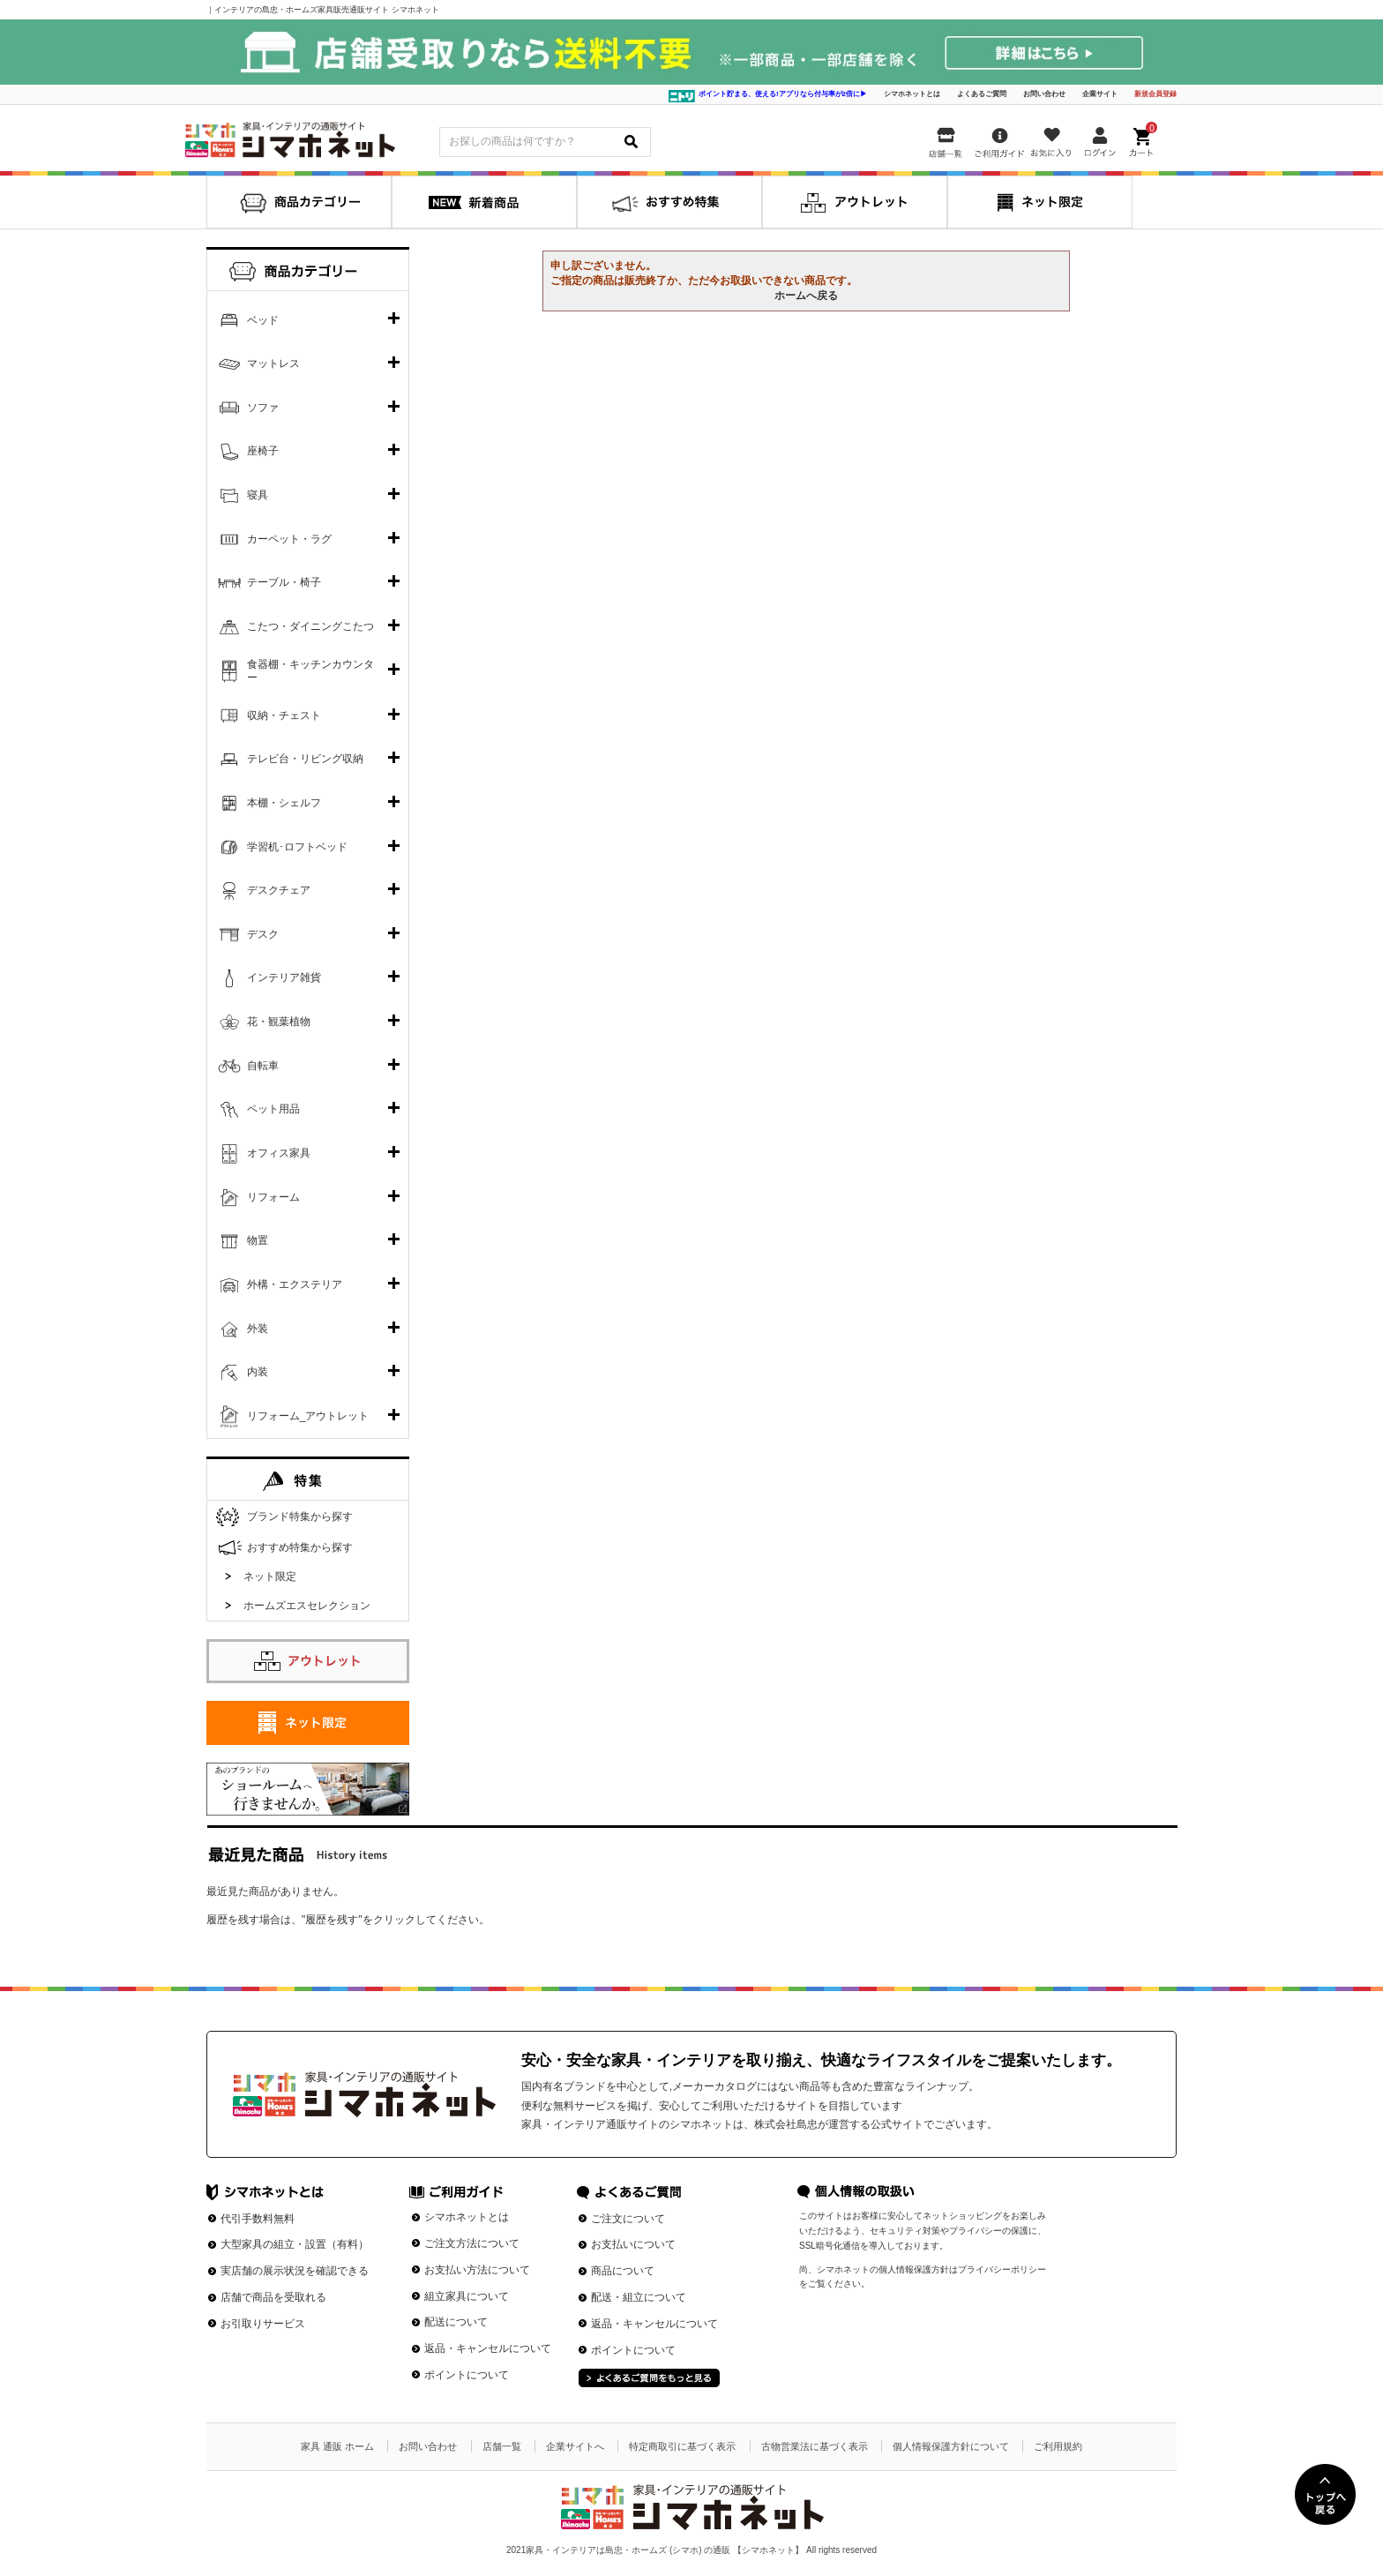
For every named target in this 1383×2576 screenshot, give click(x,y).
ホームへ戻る (806, 295)
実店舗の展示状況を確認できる (295, 2271)
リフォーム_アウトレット (308, 1416)
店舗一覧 (501, 2446)
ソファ (263, 407)
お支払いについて (633, 2244)
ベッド (263, 320)
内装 (257, 1372)
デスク (263, 934)
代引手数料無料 (258, 2219)
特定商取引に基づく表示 (682, 2446)
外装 (257, 1328)
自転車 (263, 1066)
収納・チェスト (284, 715)
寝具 (257, 495)
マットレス (273, 363)
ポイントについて (466, 2375)
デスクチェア (278, 890)
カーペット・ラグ (289, 539)
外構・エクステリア (294, 1284)
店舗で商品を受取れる (273, 2297)
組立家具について (466, 2296)
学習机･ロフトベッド (297, 847)
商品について (622, 2271)
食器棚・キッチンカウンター (310, 671)
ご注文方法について (472, 2243)
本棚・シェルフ (284, 803)
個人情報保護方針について (951, 2446)
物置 (257, 1240)
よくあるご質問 (981, 94)
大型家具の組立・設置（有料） (295, 2244)
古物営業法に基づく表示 (814, 2446)
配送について (456, 2322)
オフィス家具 (278, 1153)
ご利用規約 (1058, 2446)
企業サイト (1100, 94)
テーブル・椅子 (284, 582)
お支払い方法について (477, 2270)
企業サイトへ (575, 2446)
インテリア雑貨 (284, 977)
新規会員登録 (1155, 94)
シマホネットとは (912, 94)
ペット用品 (273, 1109)
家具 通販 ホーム (337, 2446)
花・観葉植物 (278, 1021)
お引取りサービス (263, 2324)
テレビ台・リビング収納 (305, 759)
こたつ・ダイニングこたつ (310, 626)
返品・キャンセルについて (487, 2348)
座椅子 (263, 451)
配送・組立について (638, 2297)
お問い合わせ (1044, 94)
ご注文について (628, 2219)
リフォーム (273, 1197)
